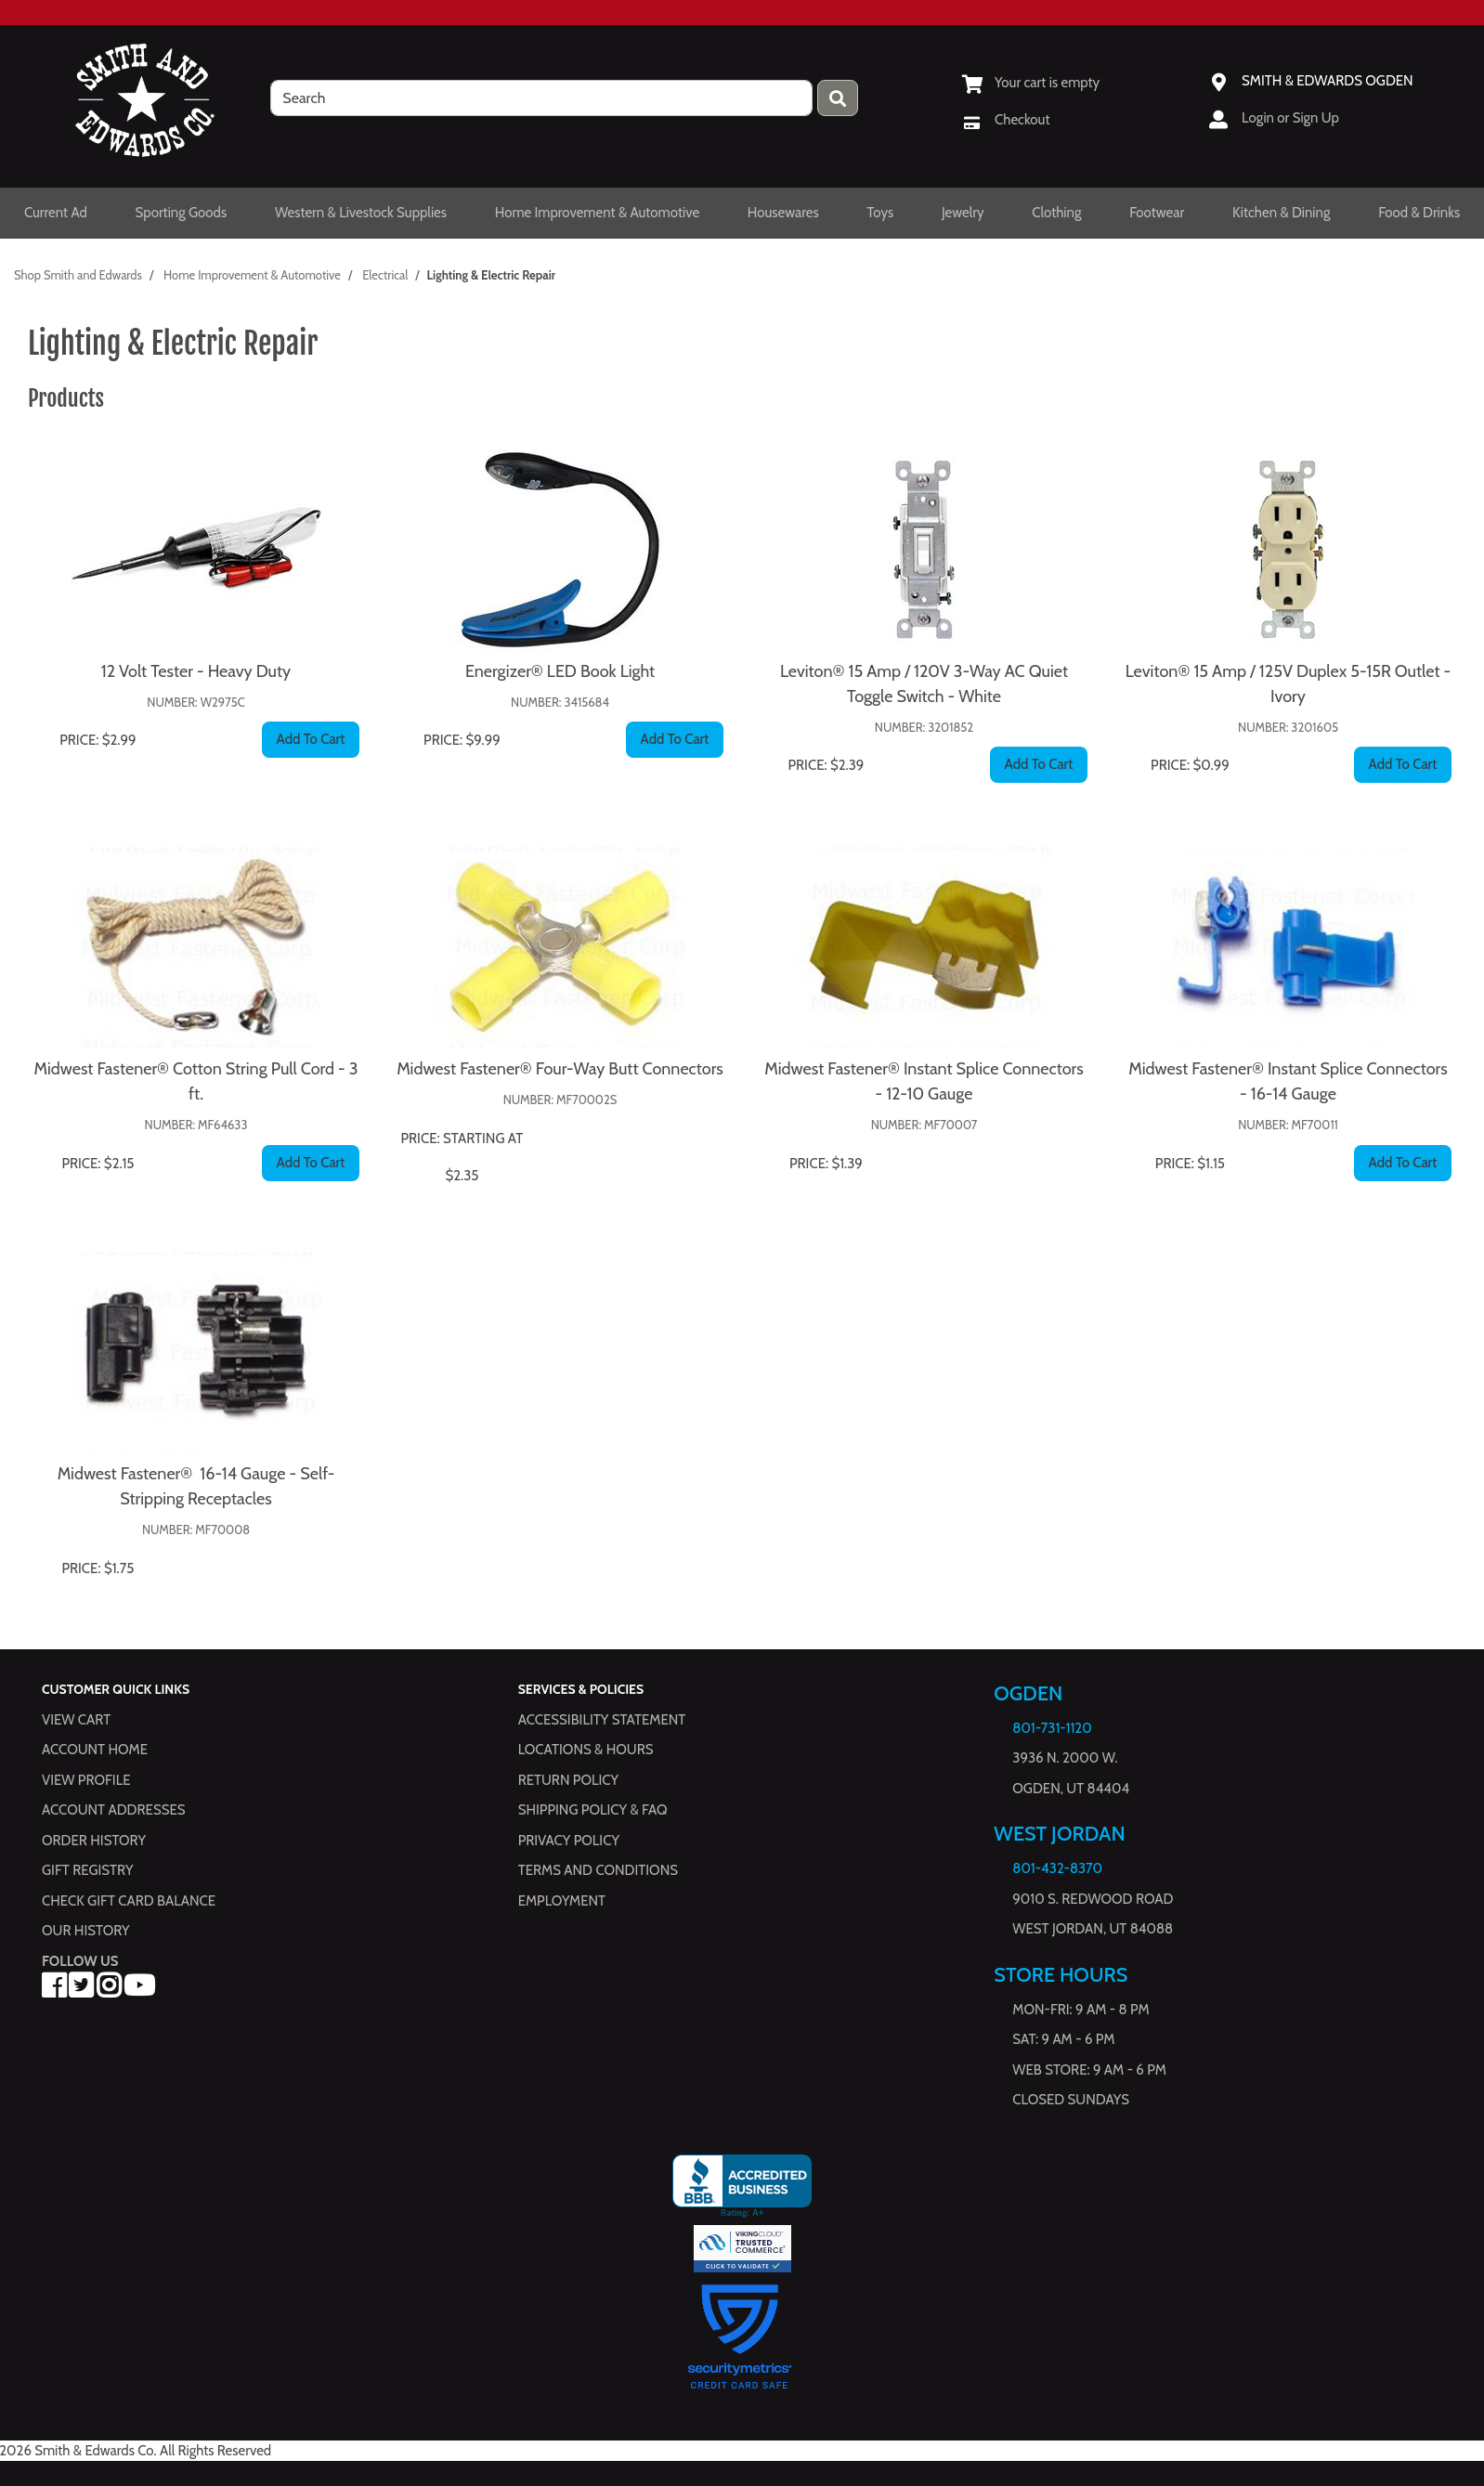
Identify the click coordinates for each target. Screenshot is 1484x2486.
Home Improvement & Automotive (597, 212)
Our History (86, 1930)
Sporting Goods (182, 212)
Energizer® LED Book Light (560, 671)
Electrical (385, 274)
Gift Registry (87, 1870)
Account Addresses (113, 1810)
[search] (541, 98)
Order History (94, 1840)
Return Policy (568, 1780)
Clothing (1056, 212)
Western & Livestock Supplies (361, 212)
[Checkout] (1005, 119)
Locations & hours (586, 1749)
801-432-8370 (1057, 1868)
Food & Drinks (1419, 212)
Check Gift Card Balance (128, 1901)
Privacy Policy (568, 1840)
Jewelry (963, 212)
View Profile (86, 1780)
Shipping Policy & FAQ (593, 1810)
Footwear (1156, 212)
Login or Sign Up (1290, 118)
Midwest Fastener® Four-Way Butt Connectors (560, 1069)
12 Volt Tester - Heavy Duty (196, 671)
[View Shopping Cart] (1031, 82)
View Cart (76, 1720)
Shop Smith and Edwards (78, 274)
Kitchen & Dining (1281, 212)
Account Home (95, 1749)
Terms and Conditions (598, 1870)
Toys (879, 212)
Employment (561, 1901)
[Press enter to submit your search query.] (837, 98)
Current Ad (55, 212)
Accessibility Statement (602, 1720)
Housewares (783, 212)
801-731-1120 (1051, 1728)
